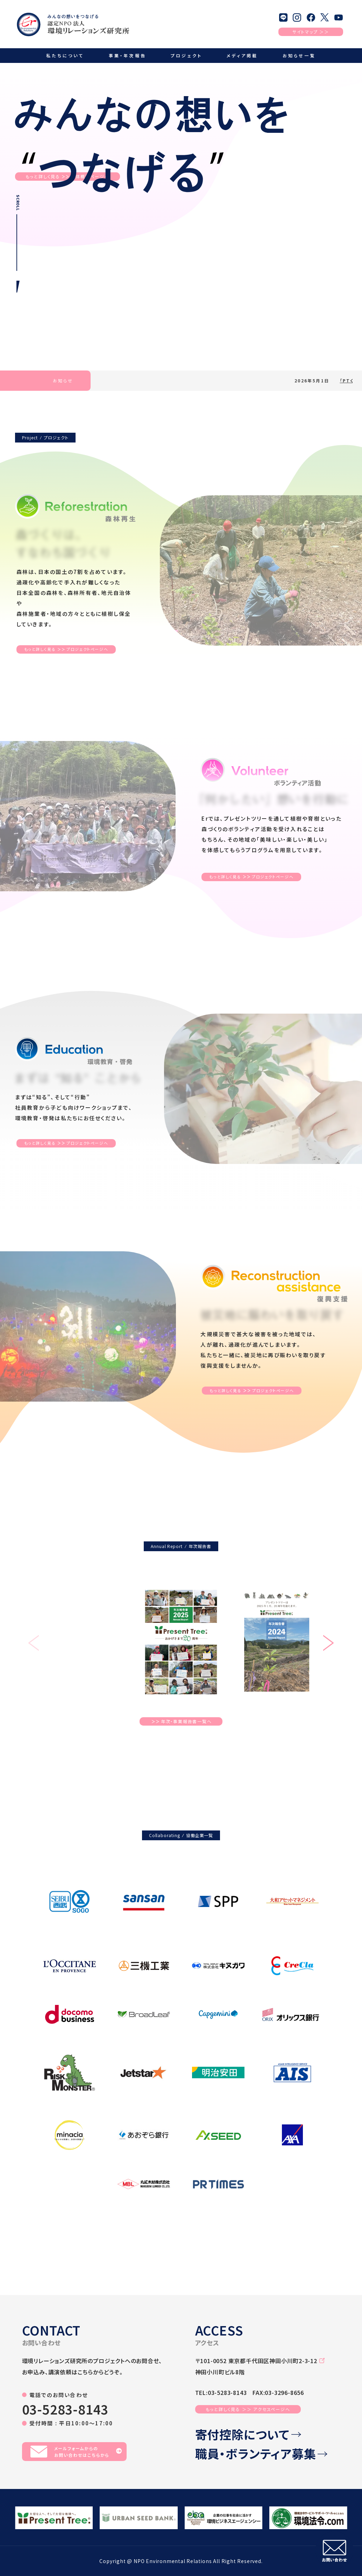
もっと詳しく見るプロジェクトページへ (66, 649)
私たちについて (65, 55)
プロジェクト (186, 55)
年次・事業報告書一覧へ (182, 1721)
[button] (328, 1644)
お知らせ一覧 (299, 55)
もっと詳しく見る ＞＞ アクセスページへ (248, 2409)
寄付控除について (248, 2434)
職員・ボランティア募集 (261, 2454)
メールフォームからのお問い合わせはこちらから (76, 2451)
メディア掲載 (242, 55)
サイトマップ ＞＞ (310, 32)
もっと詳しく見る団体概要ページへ (67, 176)
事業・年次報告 (127, 55)
